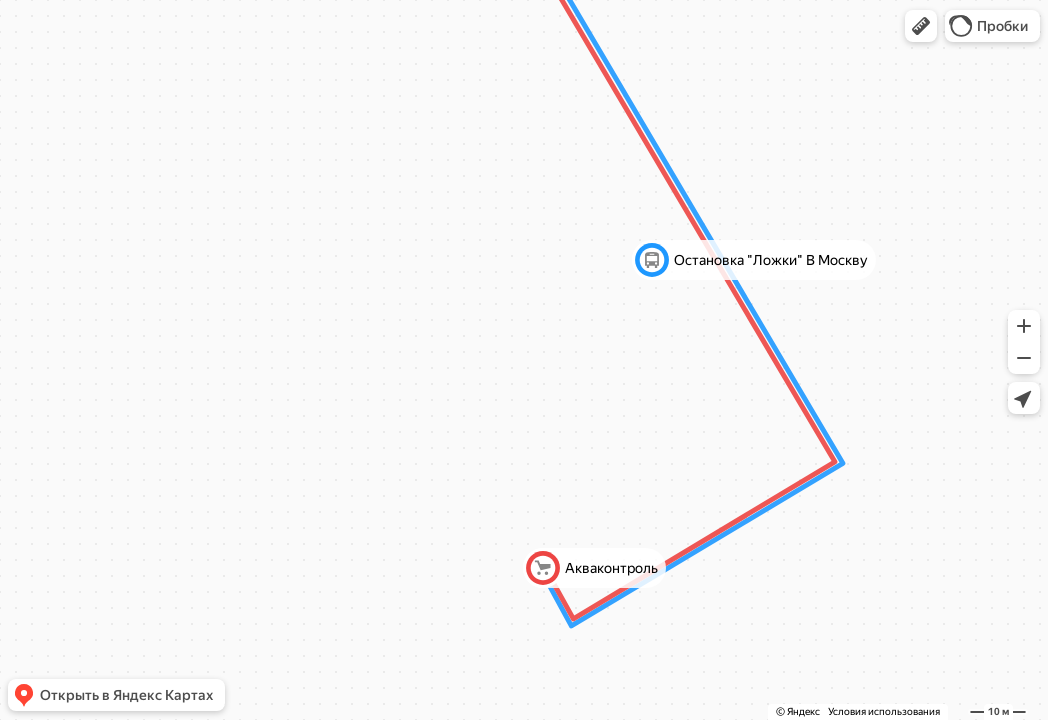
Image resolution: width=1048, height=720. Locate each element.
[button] (921, 26)
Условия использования (884, 711)
